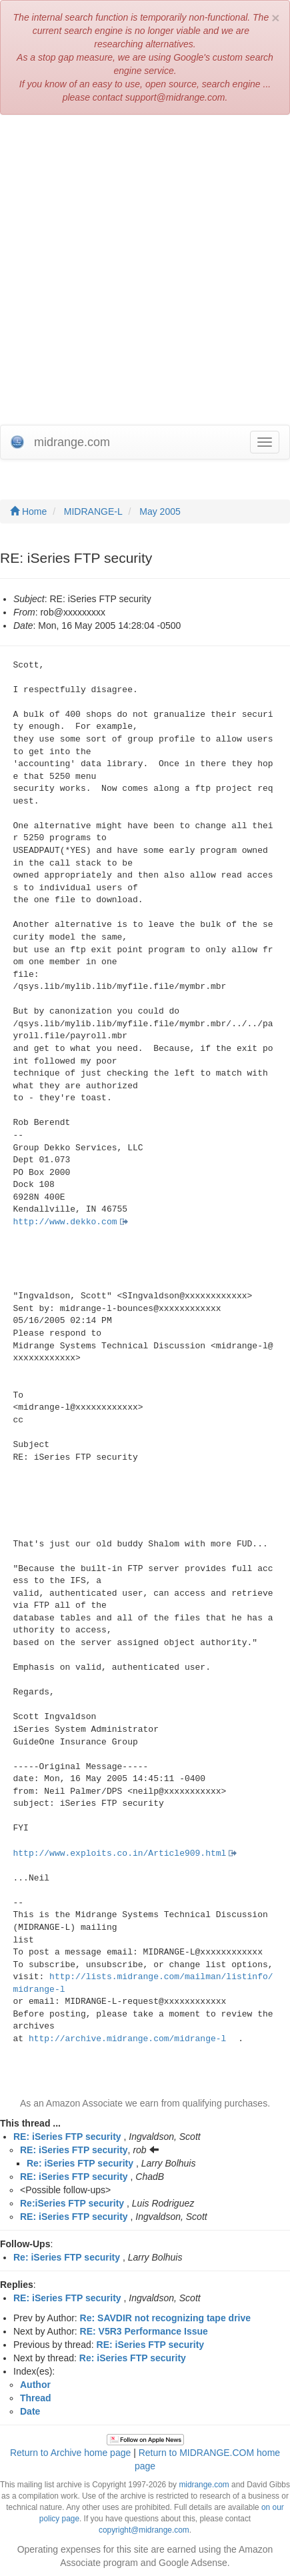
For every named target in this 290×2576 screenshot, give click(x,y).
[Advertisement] (145, 273)
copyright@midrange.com (144, 2530)
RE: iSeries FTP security (67, 2136)
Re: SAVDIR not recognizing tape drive (165, 2318)
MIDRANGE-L (93, 511)
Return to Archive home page (70, 2452)
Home (28, 511)
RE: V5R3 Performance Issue (144, 2331)
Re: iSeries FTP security (80, 2163)
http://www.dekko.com (65, 1222)
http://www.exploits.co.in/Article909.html (120, 1853)
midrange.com (204, 2484)
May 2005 (159, 511)
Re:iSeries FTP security (72, 2203)
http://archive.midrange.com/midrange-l (127, 2039)
